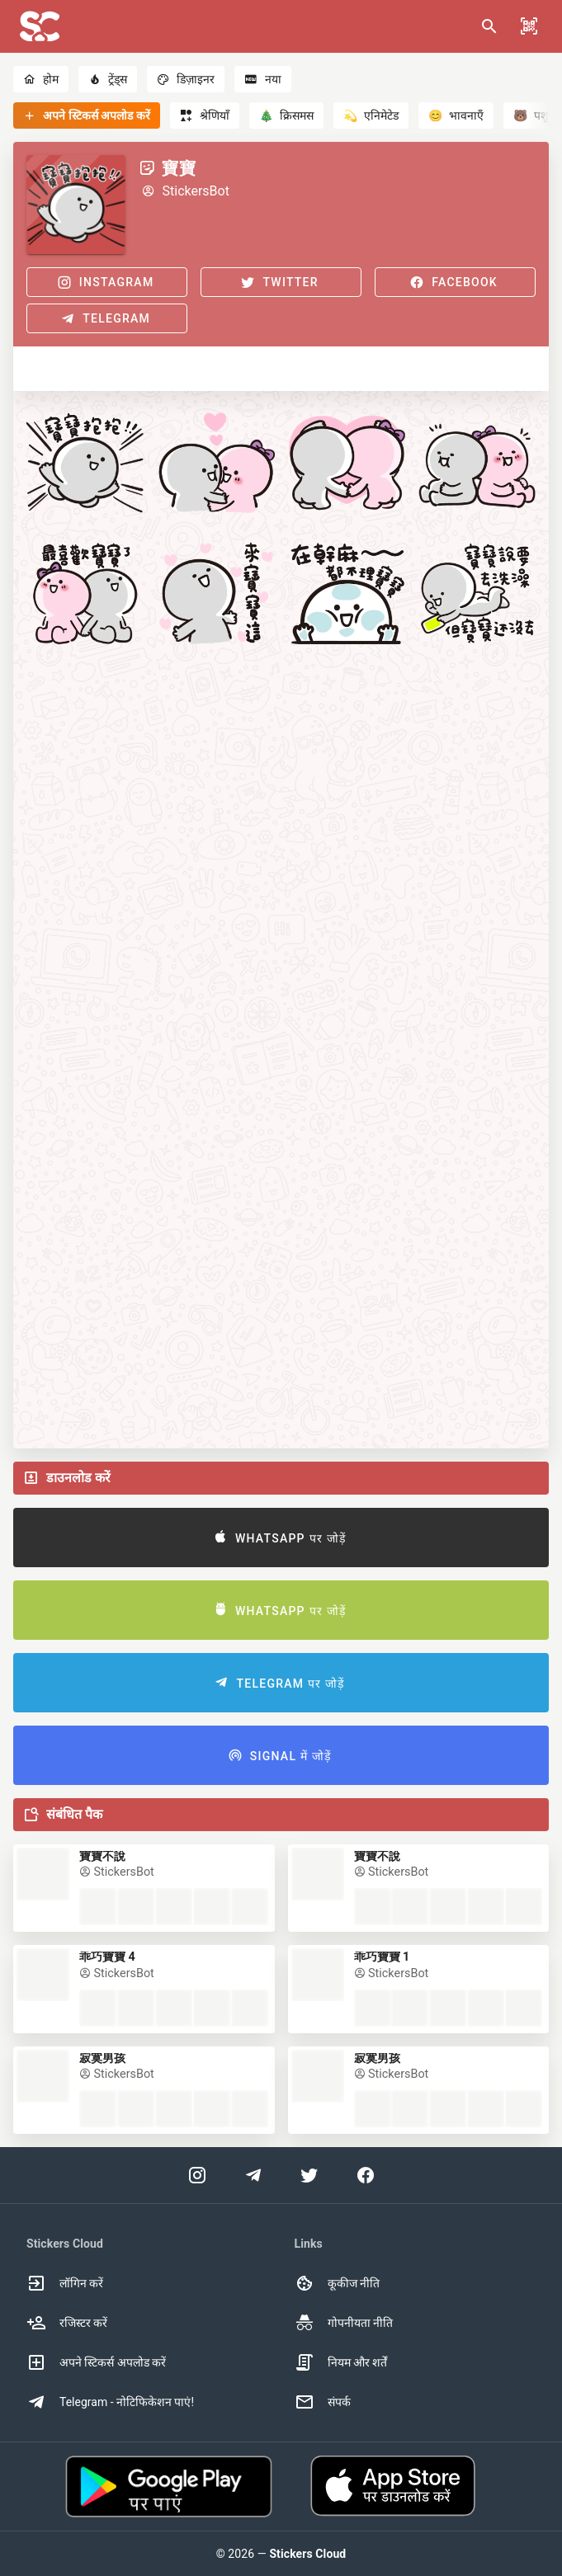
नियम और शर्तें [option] (341, 2362)
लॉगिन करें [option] (64, 2283)
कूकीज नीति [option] (337, 2283)
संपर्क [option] (323, 2402)
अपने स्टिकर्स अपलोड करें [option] (96, 2362)
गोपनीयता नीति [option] (344, 2323)
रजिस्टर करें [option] (66, 2323)
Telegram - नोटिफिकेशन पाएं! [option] (110, 2402)
